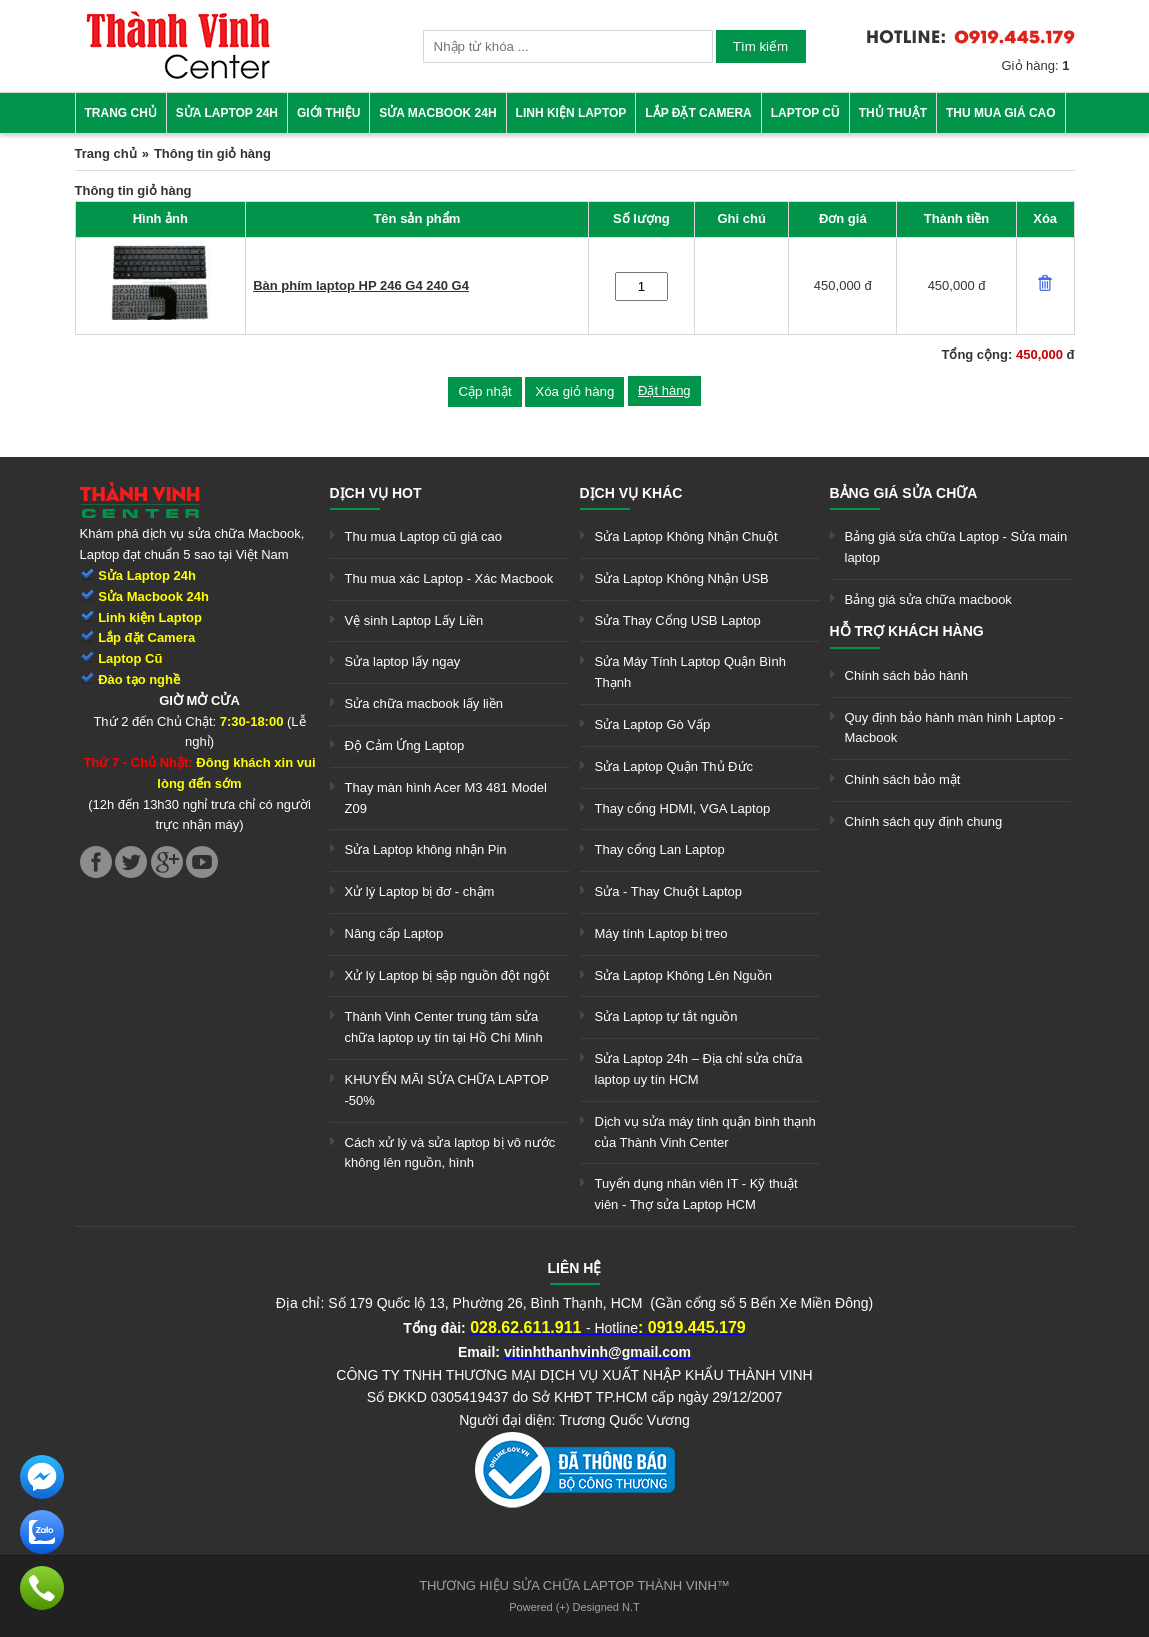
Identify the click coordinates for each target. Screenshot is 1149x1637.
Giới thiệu (328, 113)
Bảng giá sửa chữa (904, 493)
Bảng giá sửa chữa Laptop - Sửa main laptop (956, 547)
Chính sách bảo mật (903, 779)
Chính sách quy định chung (924, 821)
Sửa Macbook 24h (437, 113)
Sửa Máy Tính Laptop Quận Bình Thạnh (690, 672)
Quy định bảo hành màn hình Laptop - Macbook (954, 728)
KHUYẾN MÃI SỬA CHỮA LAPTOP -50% (447, 1090)
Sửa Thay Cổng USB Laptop (678, 620)
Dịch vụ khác (631, 493)
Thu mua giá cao (1001, 113)
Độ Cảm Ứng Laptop (405, 745)
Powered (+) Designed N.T (574, 1607)
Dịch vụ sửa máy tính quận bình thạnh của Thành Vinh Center (705, 1132)
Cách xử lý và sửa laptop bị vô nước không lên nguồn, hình (450, 1153)
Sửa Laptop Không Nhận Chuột (686, 536)
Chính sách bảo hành (906, 675)
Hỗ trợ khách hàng (907, 631)
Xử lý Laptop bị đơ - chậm (420, 891)
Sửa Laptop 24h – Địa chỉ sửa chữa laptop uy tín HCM (699, 1069)
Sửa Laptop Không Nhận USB (682, 578)
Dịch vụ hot (376, 493)
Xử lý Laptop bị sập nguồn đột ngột (447, 975)
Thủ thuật (893, 113)
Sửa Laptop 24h (227, 113)
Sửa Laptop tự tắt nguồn (666, 1016)
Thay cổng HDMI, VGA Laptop (683, 808)
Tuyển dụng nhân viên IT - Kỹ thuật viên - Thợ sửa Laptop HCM (696, 1194)
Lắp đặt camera (698, 113)
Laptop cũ (805, 113)
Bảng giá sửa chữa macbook (928, 599)
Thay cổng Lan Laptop (660, 849)
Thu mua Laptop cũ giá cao (424, 536)
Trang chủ (121, 113)
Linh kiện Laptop (571, 113)
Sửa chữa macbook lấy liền (424, 703)
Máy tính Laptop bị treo (661, 933)
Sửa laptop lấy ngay (403, 661)
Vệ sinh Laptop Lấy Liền (414, 620)
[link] (178, 75)
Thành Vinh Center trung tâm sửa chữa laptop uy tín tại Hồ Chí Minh (444, 1027)
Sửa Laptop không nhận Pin (426, 849)
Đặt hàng (664, 390)
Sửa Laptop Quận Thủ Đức (674, 766)
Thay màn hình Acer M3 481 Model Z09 (446, 798)
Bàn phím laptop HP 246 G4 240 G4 (361, 285)
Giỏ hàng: (1036, 65)
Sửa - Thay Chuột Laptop (669, 891)
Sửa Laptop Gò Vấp (653, 724)
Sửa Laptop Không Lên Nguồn (683, 975)
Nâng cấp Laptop (394, 933)
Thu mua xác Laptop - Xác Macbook (449, 578)
